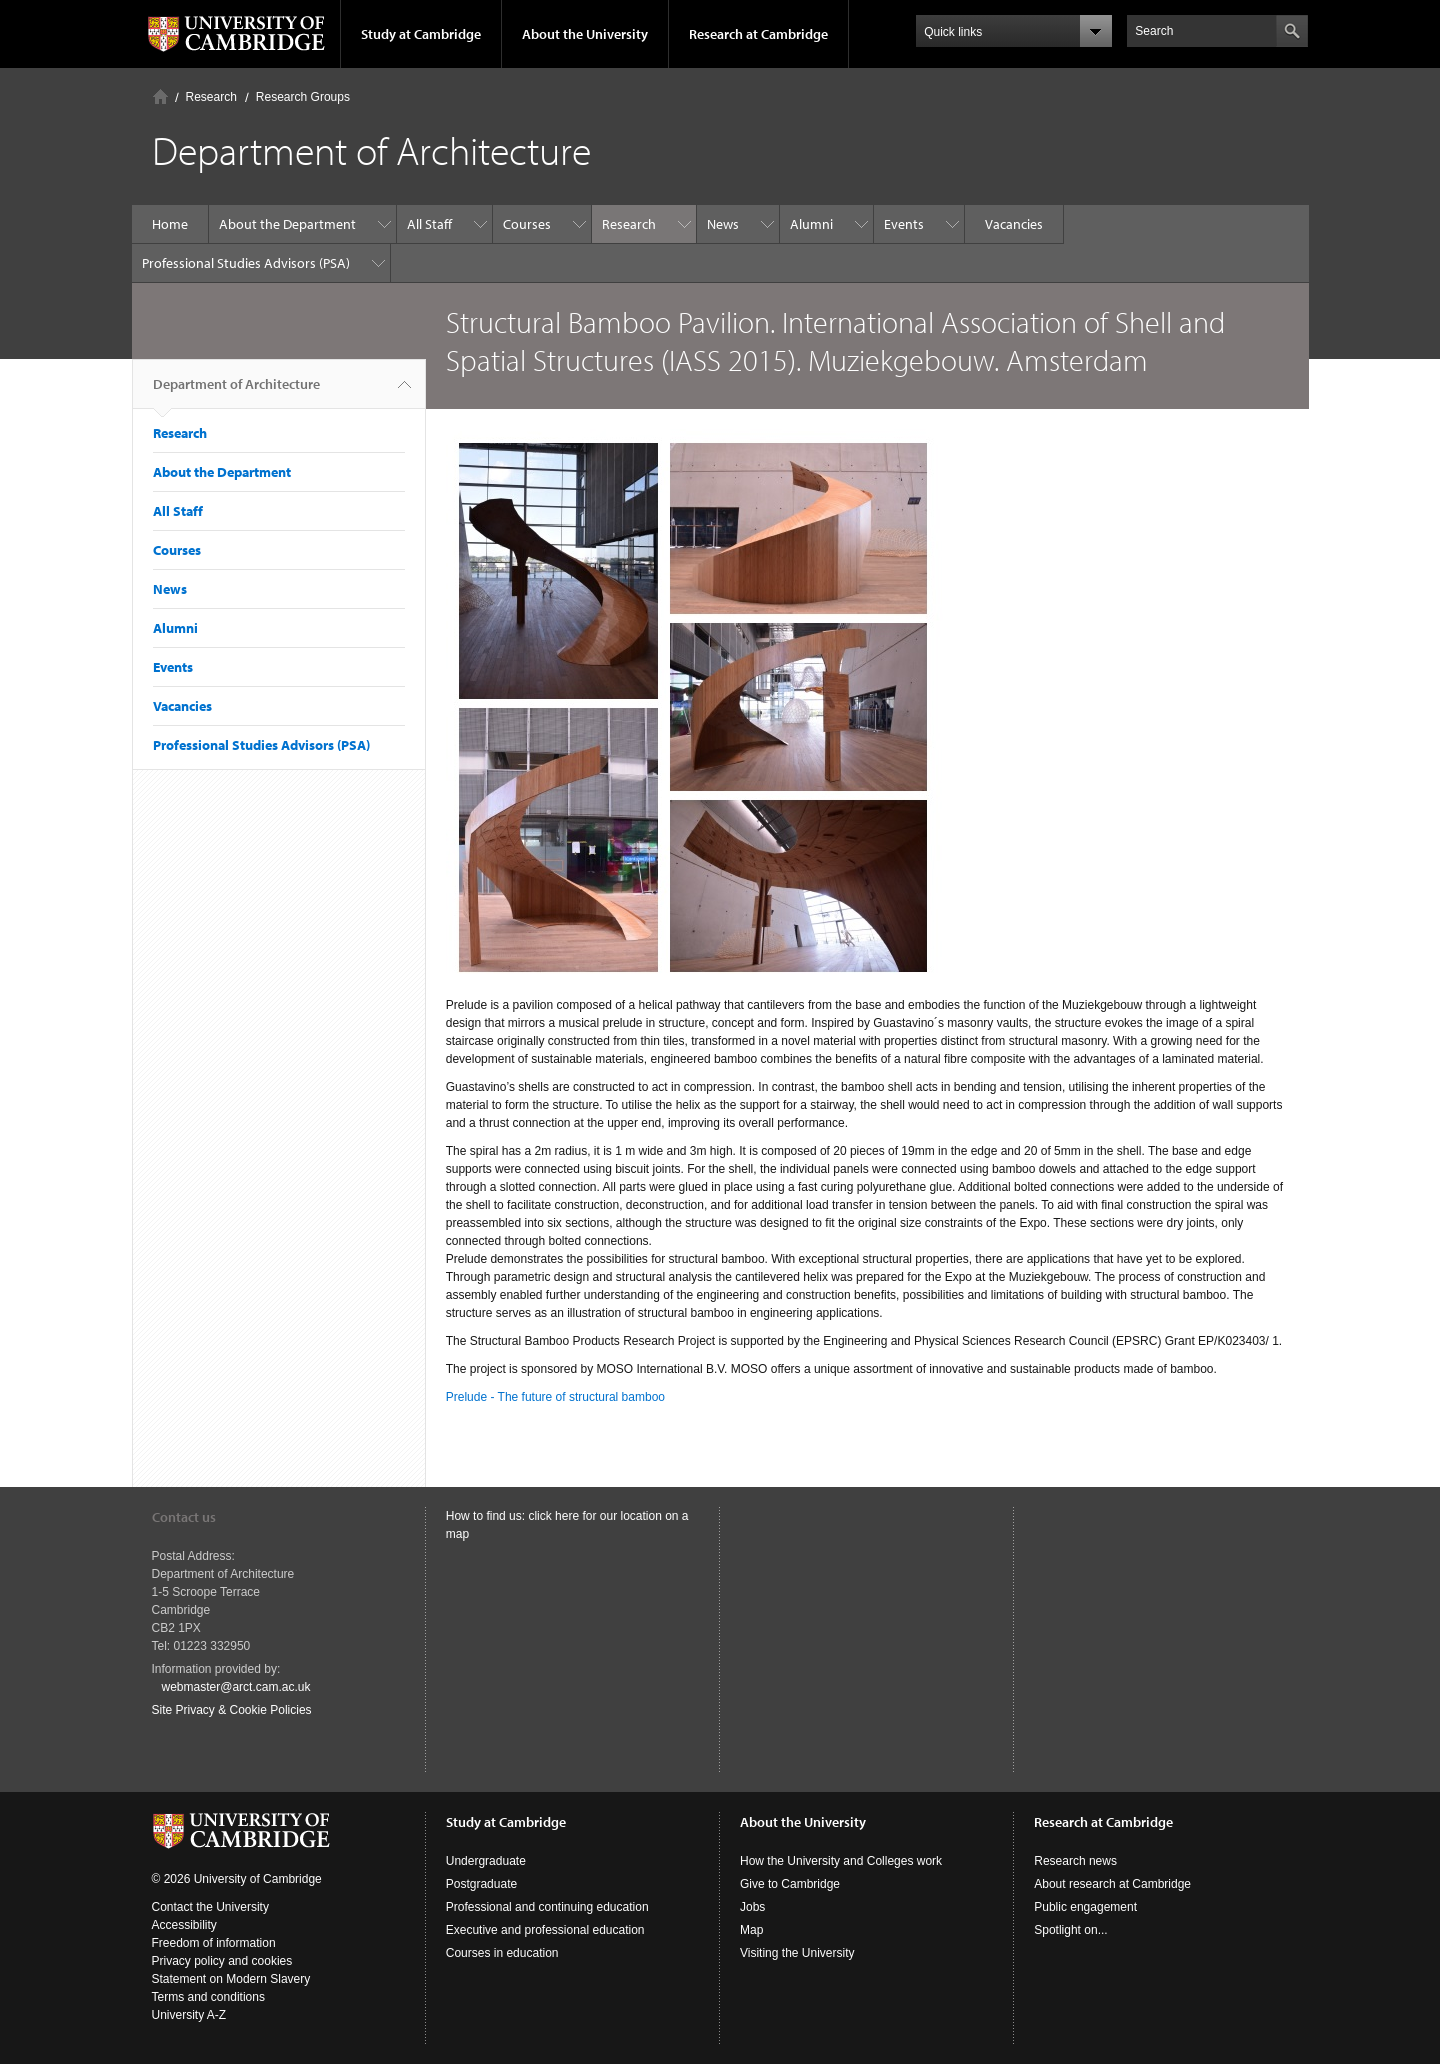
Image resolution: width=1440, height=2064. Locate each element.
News (723, 224)
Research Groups (303, 97)
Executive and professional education (545, 1930)
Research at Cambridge (758, 34)
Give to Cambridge (790, 1884)
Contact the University (210, 1907)
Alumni (811, 224)
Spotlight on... (1070, 1930)
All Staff (429, 224)
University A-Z (189, 2015)
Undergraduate (486, 1861)
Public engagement (1085, 1907)
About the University (585, 34)
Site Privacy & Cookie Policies (232, 1710)
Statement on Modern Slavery (231, 1979)
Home (160, 96)
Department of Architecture (236, 392)
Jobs (752, 1907)
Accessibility (184, 1925)
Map (751, 1930)
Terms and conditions (208, 1997)
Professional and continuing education (547, 1907)
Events (904, 224)
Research (211, 97)
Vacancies (1014, 224)
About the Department (287, 224)
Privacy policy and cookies (222, 1961)
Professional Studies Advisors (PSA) (246, 263)
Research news (1075, 1861)
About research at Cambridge (1112, 1884)
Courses (527, 224)
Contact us (184, 1517)
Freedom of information (214, 1943)
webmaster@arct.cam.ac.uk (236, 1687)
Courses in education (502, 1953)
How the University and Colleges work (841, 1861)
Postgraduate (481, 1884)
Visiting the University (797, 1953)
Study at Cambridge (421, 34)
